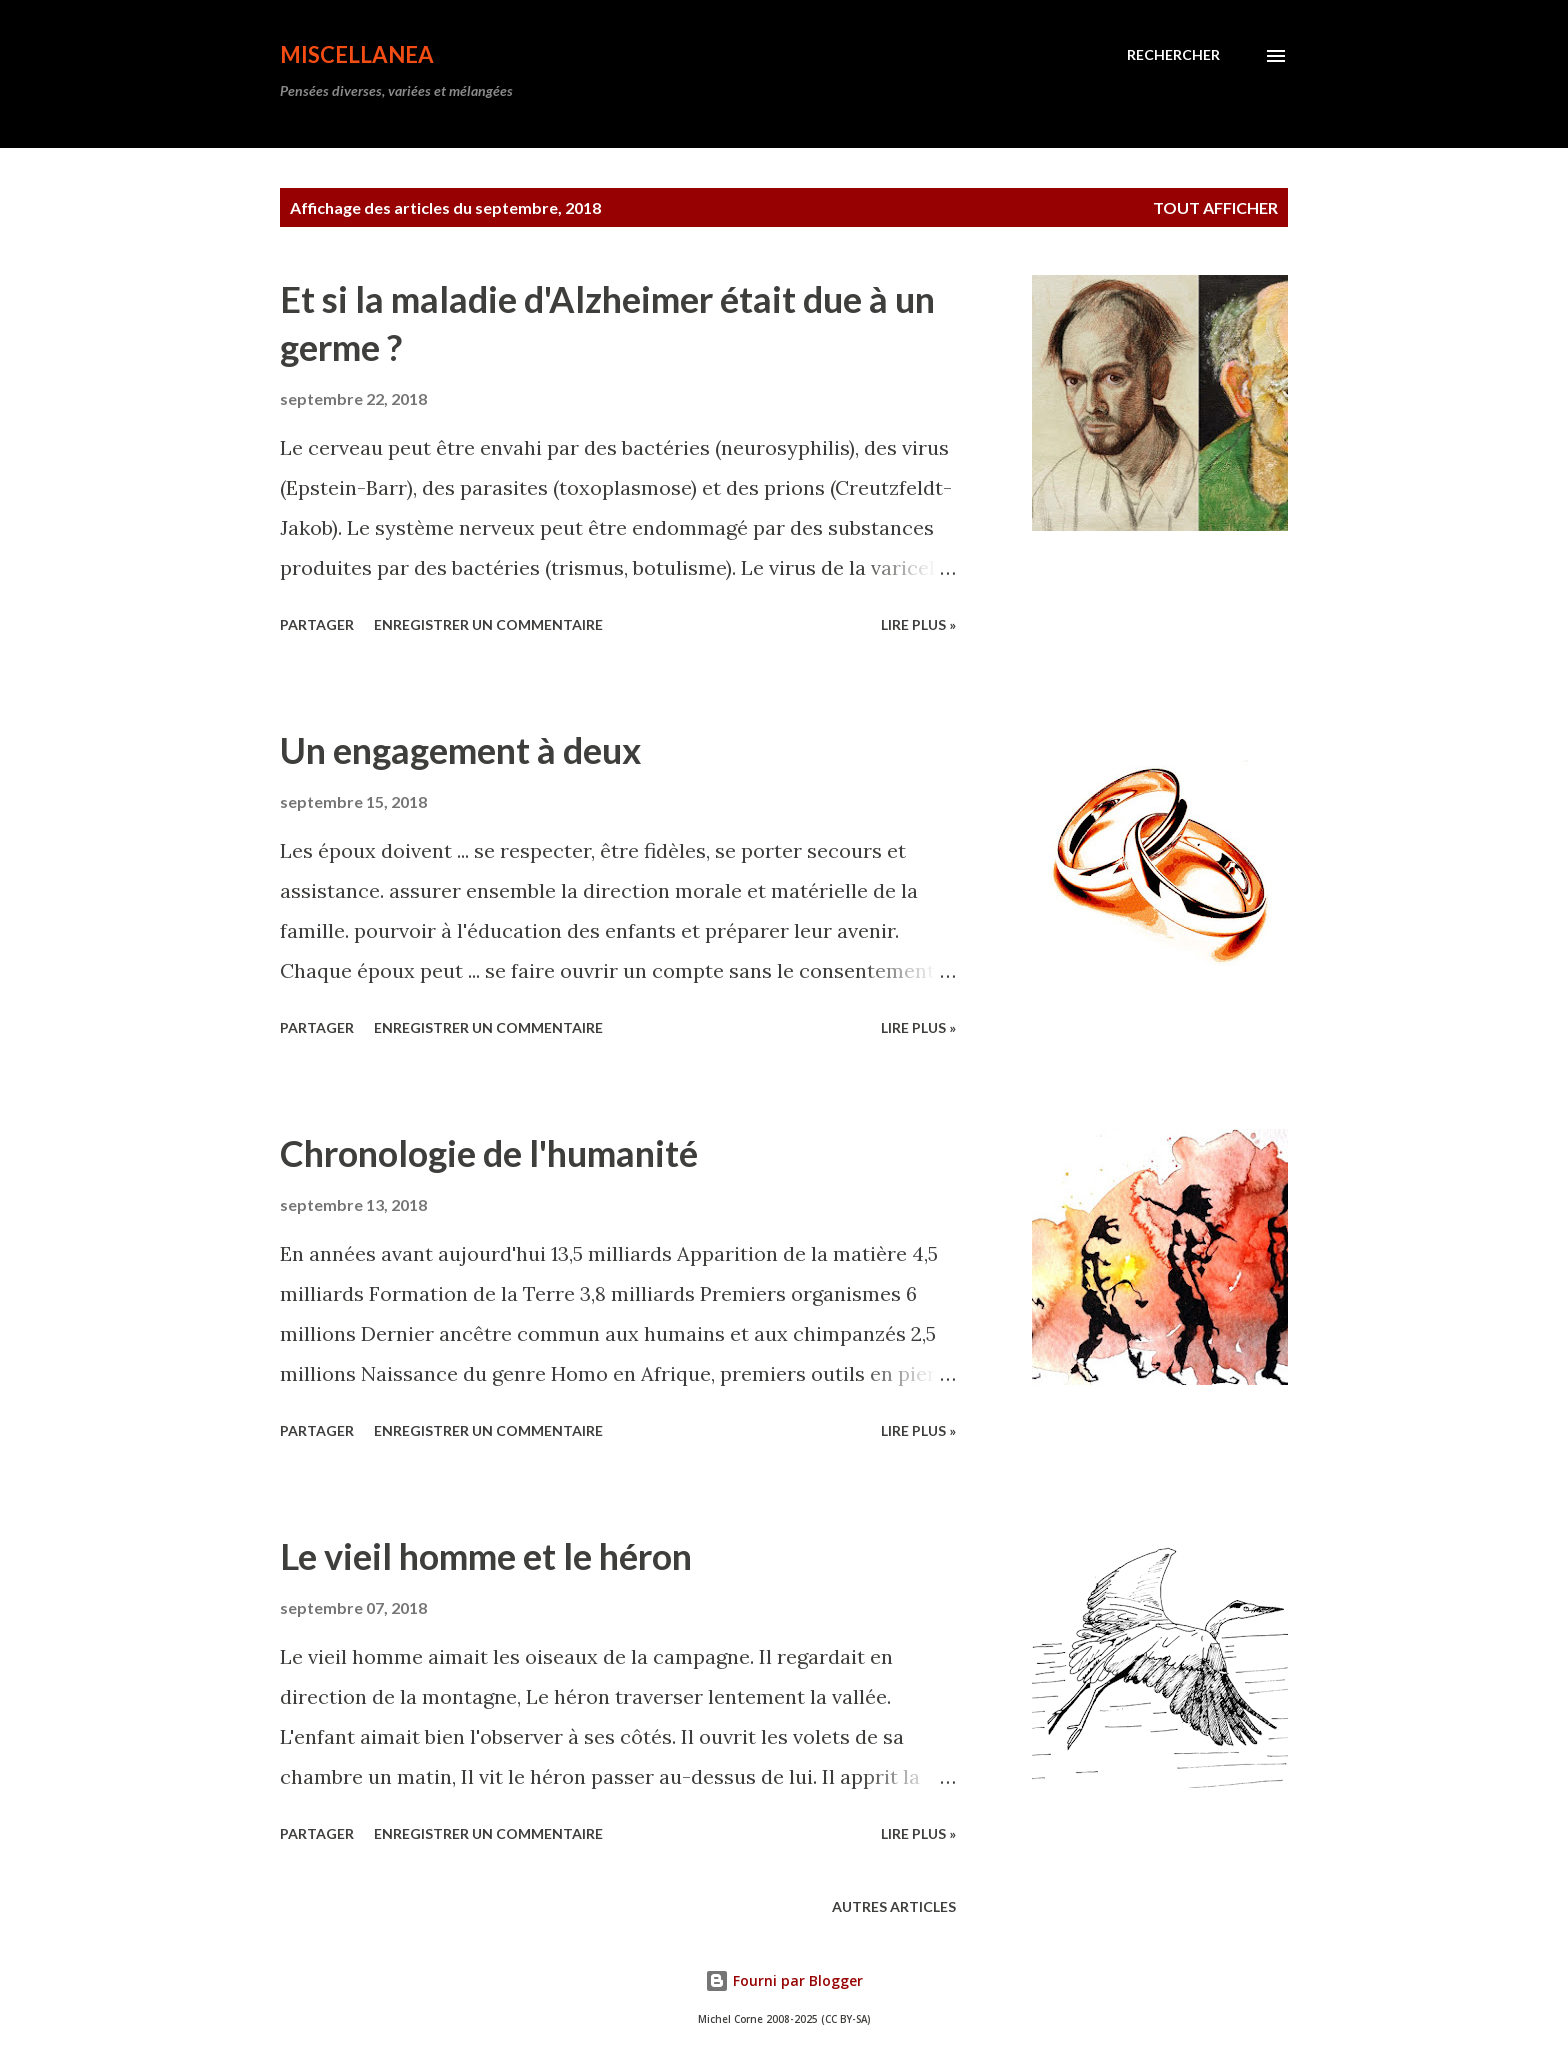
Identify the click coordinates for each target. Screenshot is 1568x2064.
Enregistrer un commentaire (488, 624)
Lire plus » (918, 624)
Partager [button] (317, 624)
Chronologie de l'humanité (489, 1153)
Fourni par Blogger (784, 1980)
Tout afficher (1215, 207)
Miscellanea (357, 54)
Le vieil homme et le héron (486, 1556)
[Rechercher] (1173, 55)
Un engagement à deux (460, 750)
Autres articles (894, 1906)
